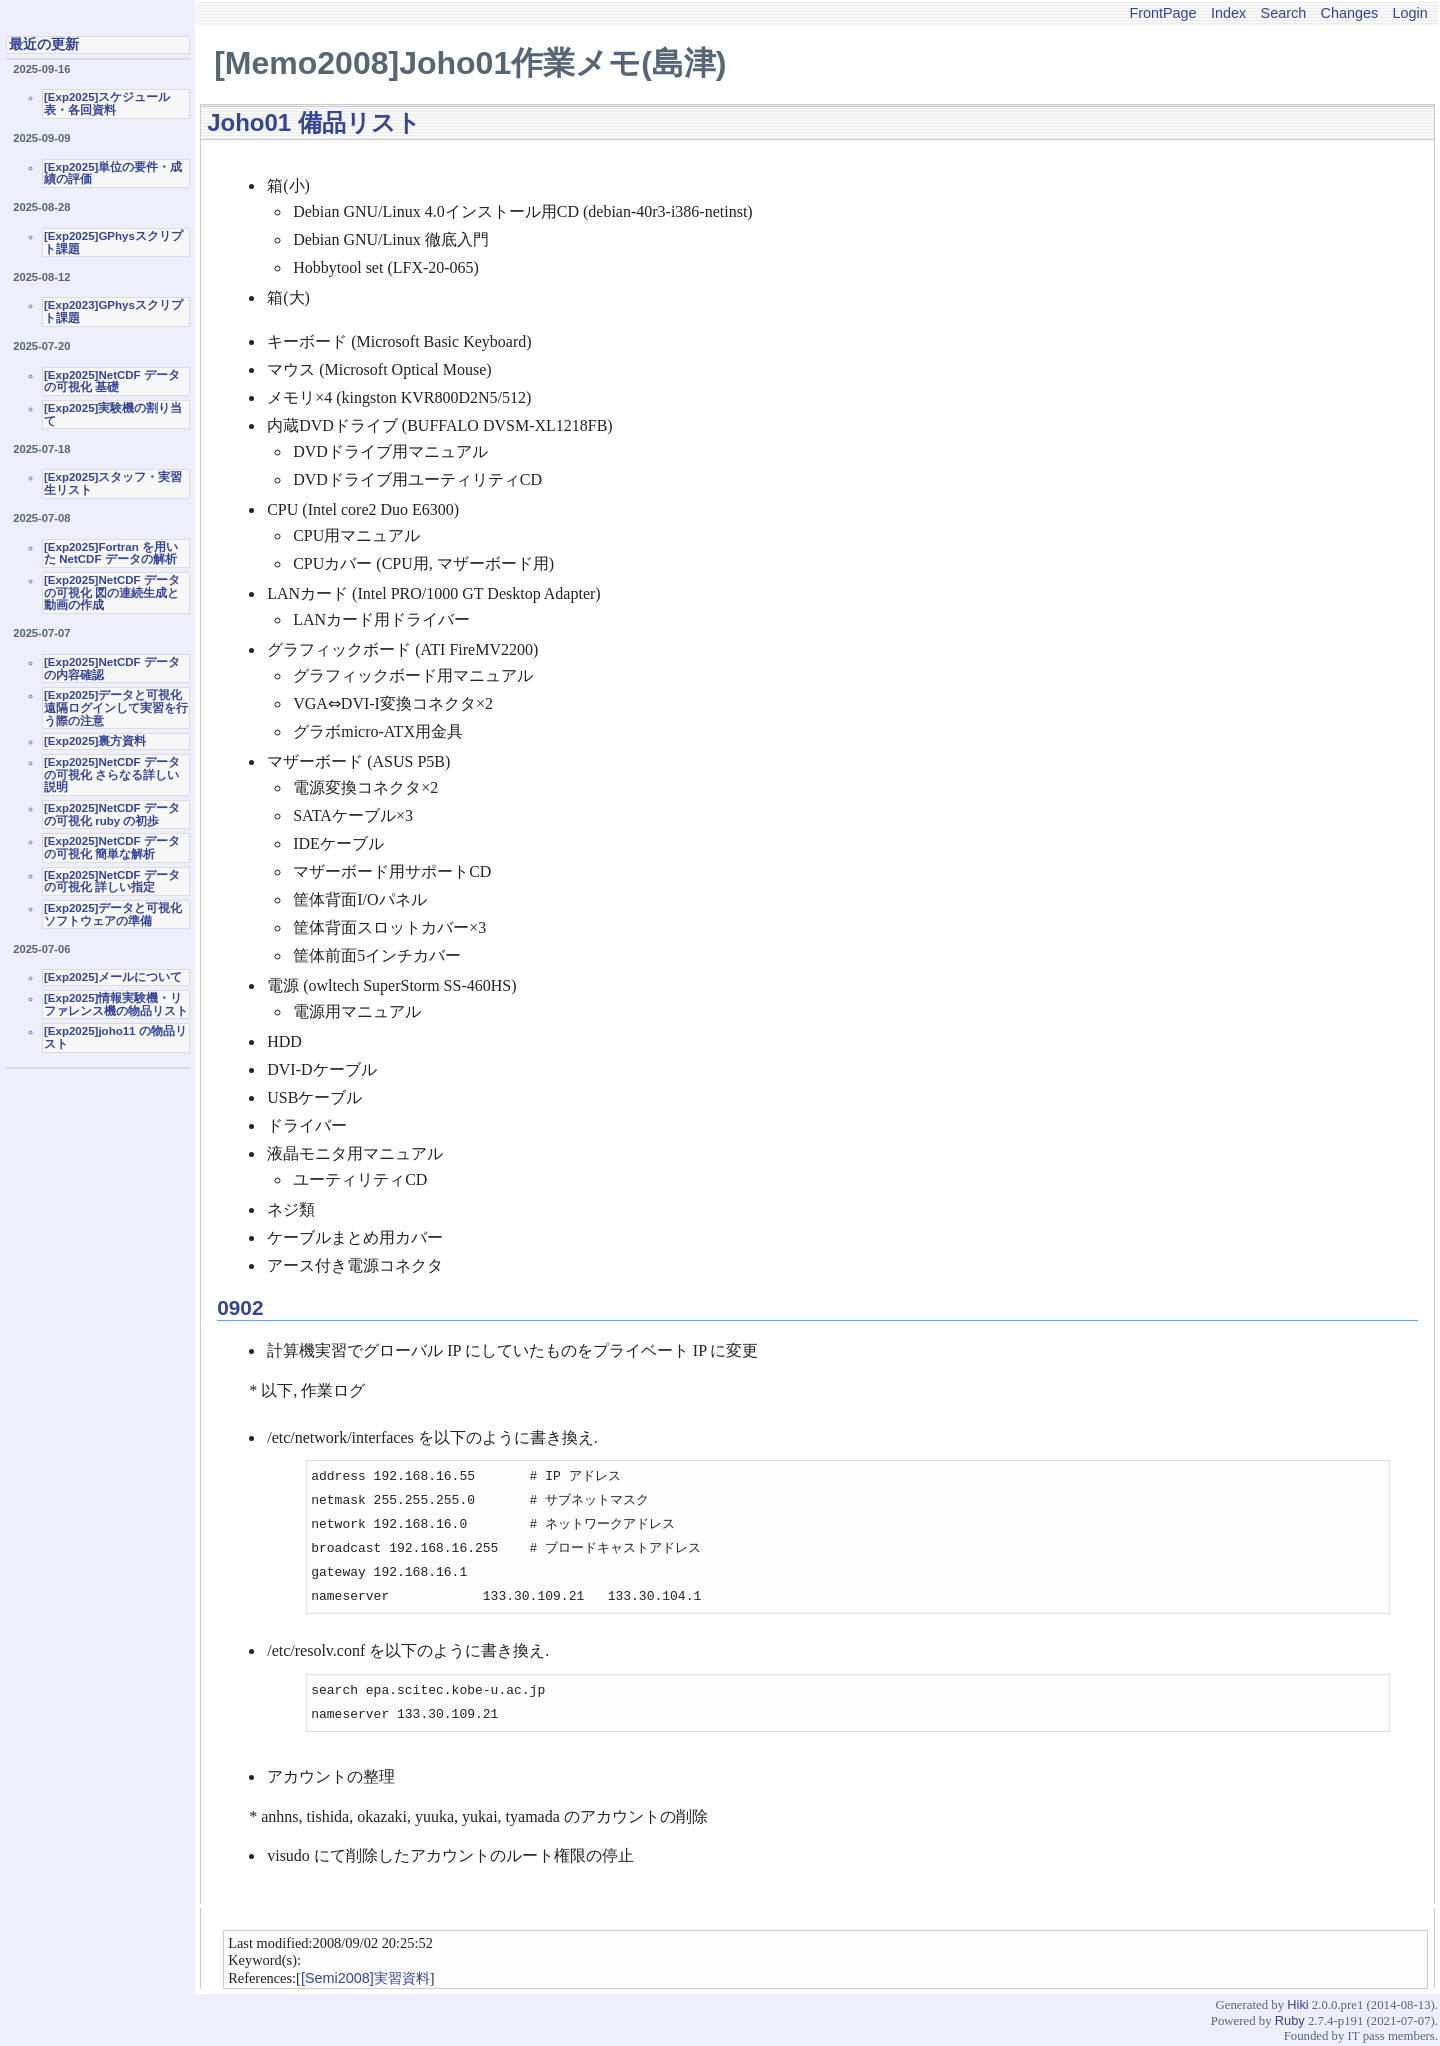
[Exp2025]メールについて (113, 977)
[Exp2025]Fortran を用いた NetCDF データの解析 (111, 553)
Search (1284, 13)
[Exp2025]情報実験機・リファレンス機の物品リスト (116, 1004)
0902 (240, 1307)
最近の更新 (44, 44)
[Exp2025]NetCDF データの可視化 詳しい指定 (112, 881)
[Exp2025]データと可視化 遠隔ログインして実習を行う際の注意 (116, 707)
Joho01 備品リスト (314, 122)
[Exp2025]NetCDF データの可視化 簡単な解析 (112, 847)
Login (1410, 13)
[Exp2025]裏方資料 (95, 741)
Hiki (1297, 2004)
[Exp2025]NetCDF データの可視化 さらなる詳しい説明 (112, 774)
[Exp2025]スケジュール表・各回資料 (107, 103)
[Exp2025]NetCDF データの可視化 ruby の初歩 (112, 814)
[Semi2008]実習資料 (365, 1978)
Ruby (1290, 2020)
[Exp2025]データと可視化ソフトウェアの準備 (113, 914)
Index (1228, 13)
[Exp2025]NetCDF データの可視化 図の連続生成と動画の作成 (112, 592)
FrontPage (1162, 13)
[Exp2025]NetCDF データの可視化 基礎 (112, 381)
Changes (1350, 13)
